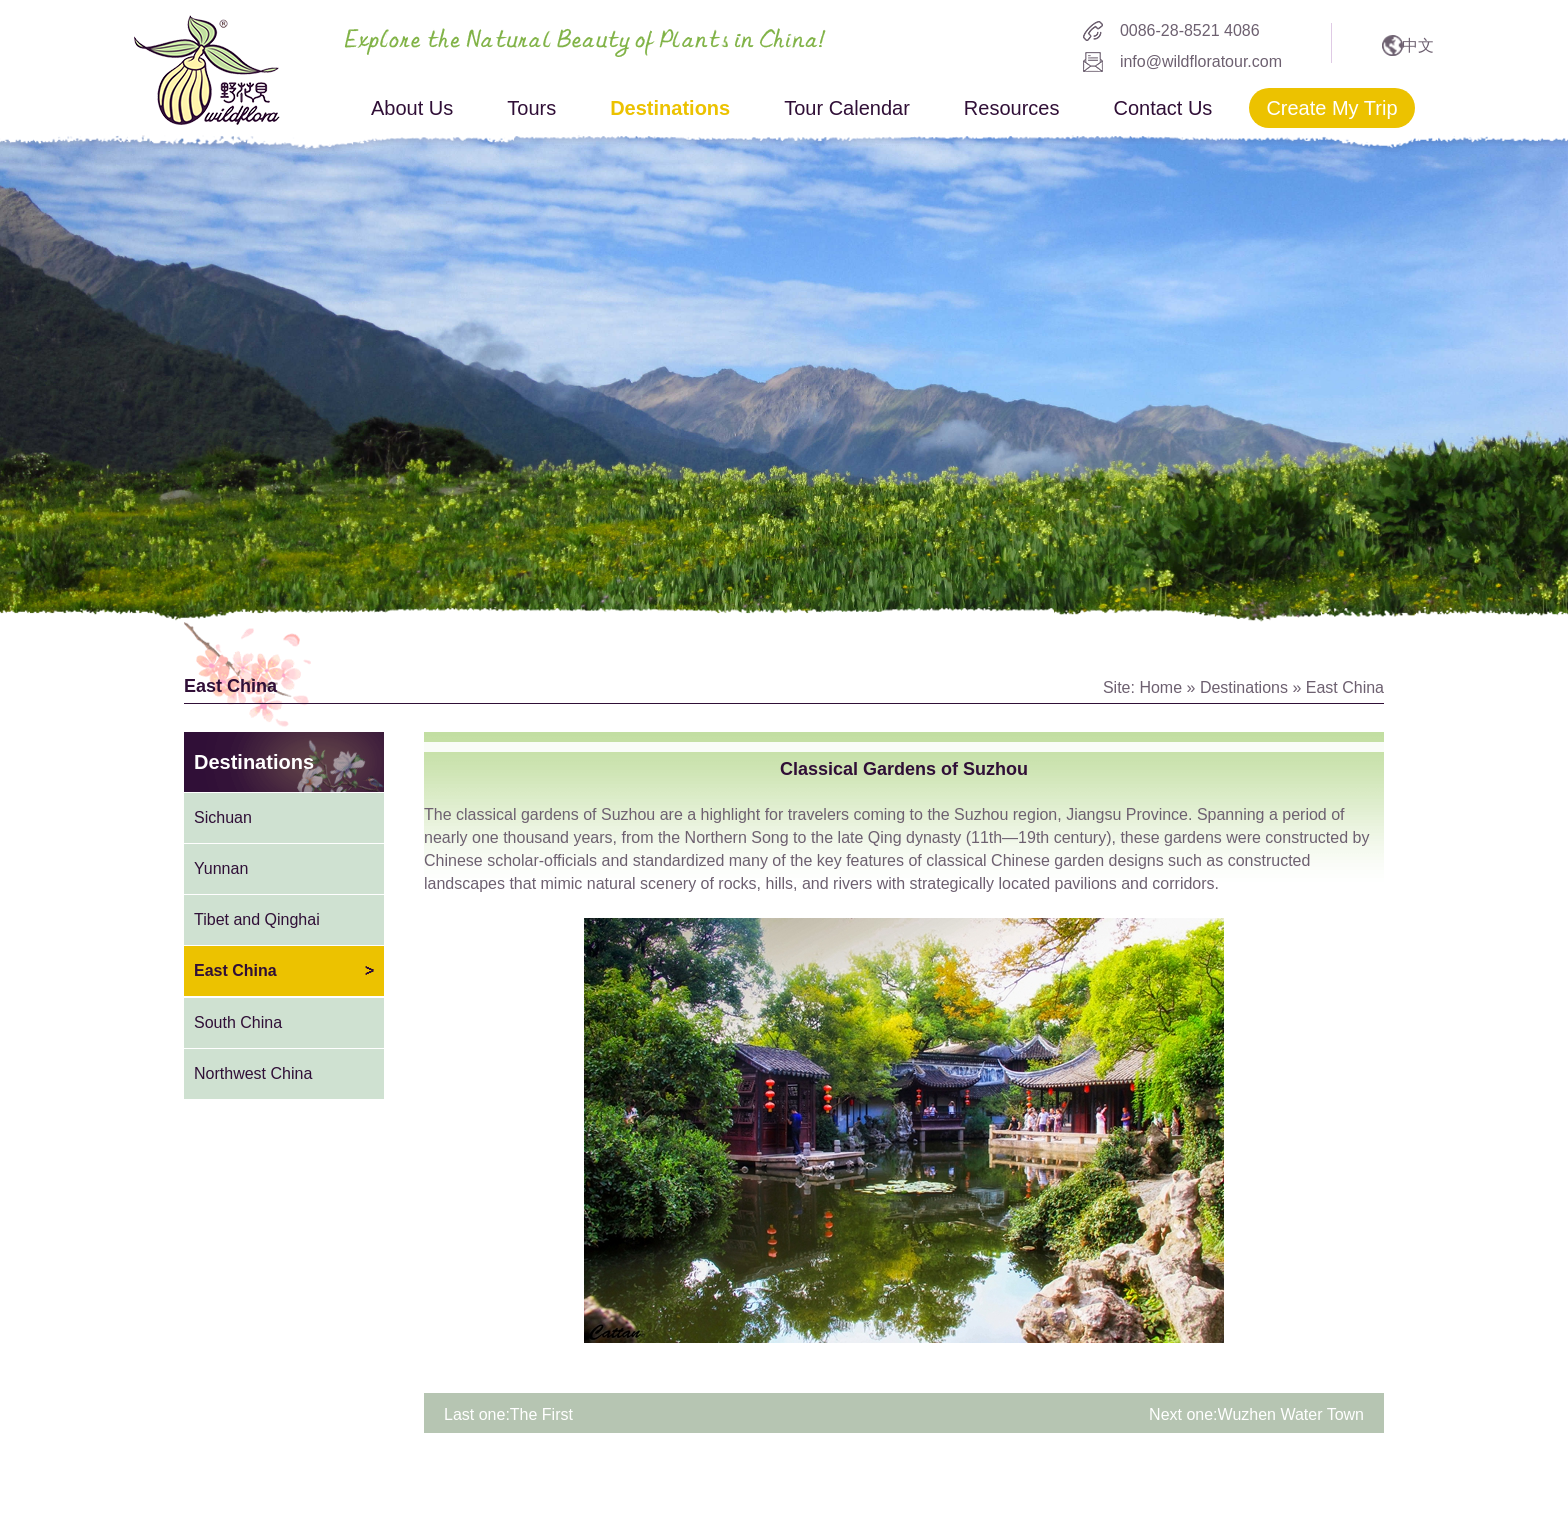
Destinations (670, 108)
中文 (1418, 45)
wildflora (207, 70)
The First (541, 1414)
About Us (412, 108)
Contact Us (1162, 108)
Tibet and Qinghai (257, 919)
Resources (1012, 108)
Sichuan (223, 817)
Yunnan (221, 868)
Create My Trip (1331, 108)
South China (238, 1022)
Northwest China (253, 1073)
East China (1345, 687)
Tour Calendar (847, 108)
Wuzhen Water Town (1291, 1414)
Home (1160, 687)
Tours (531, 108)
